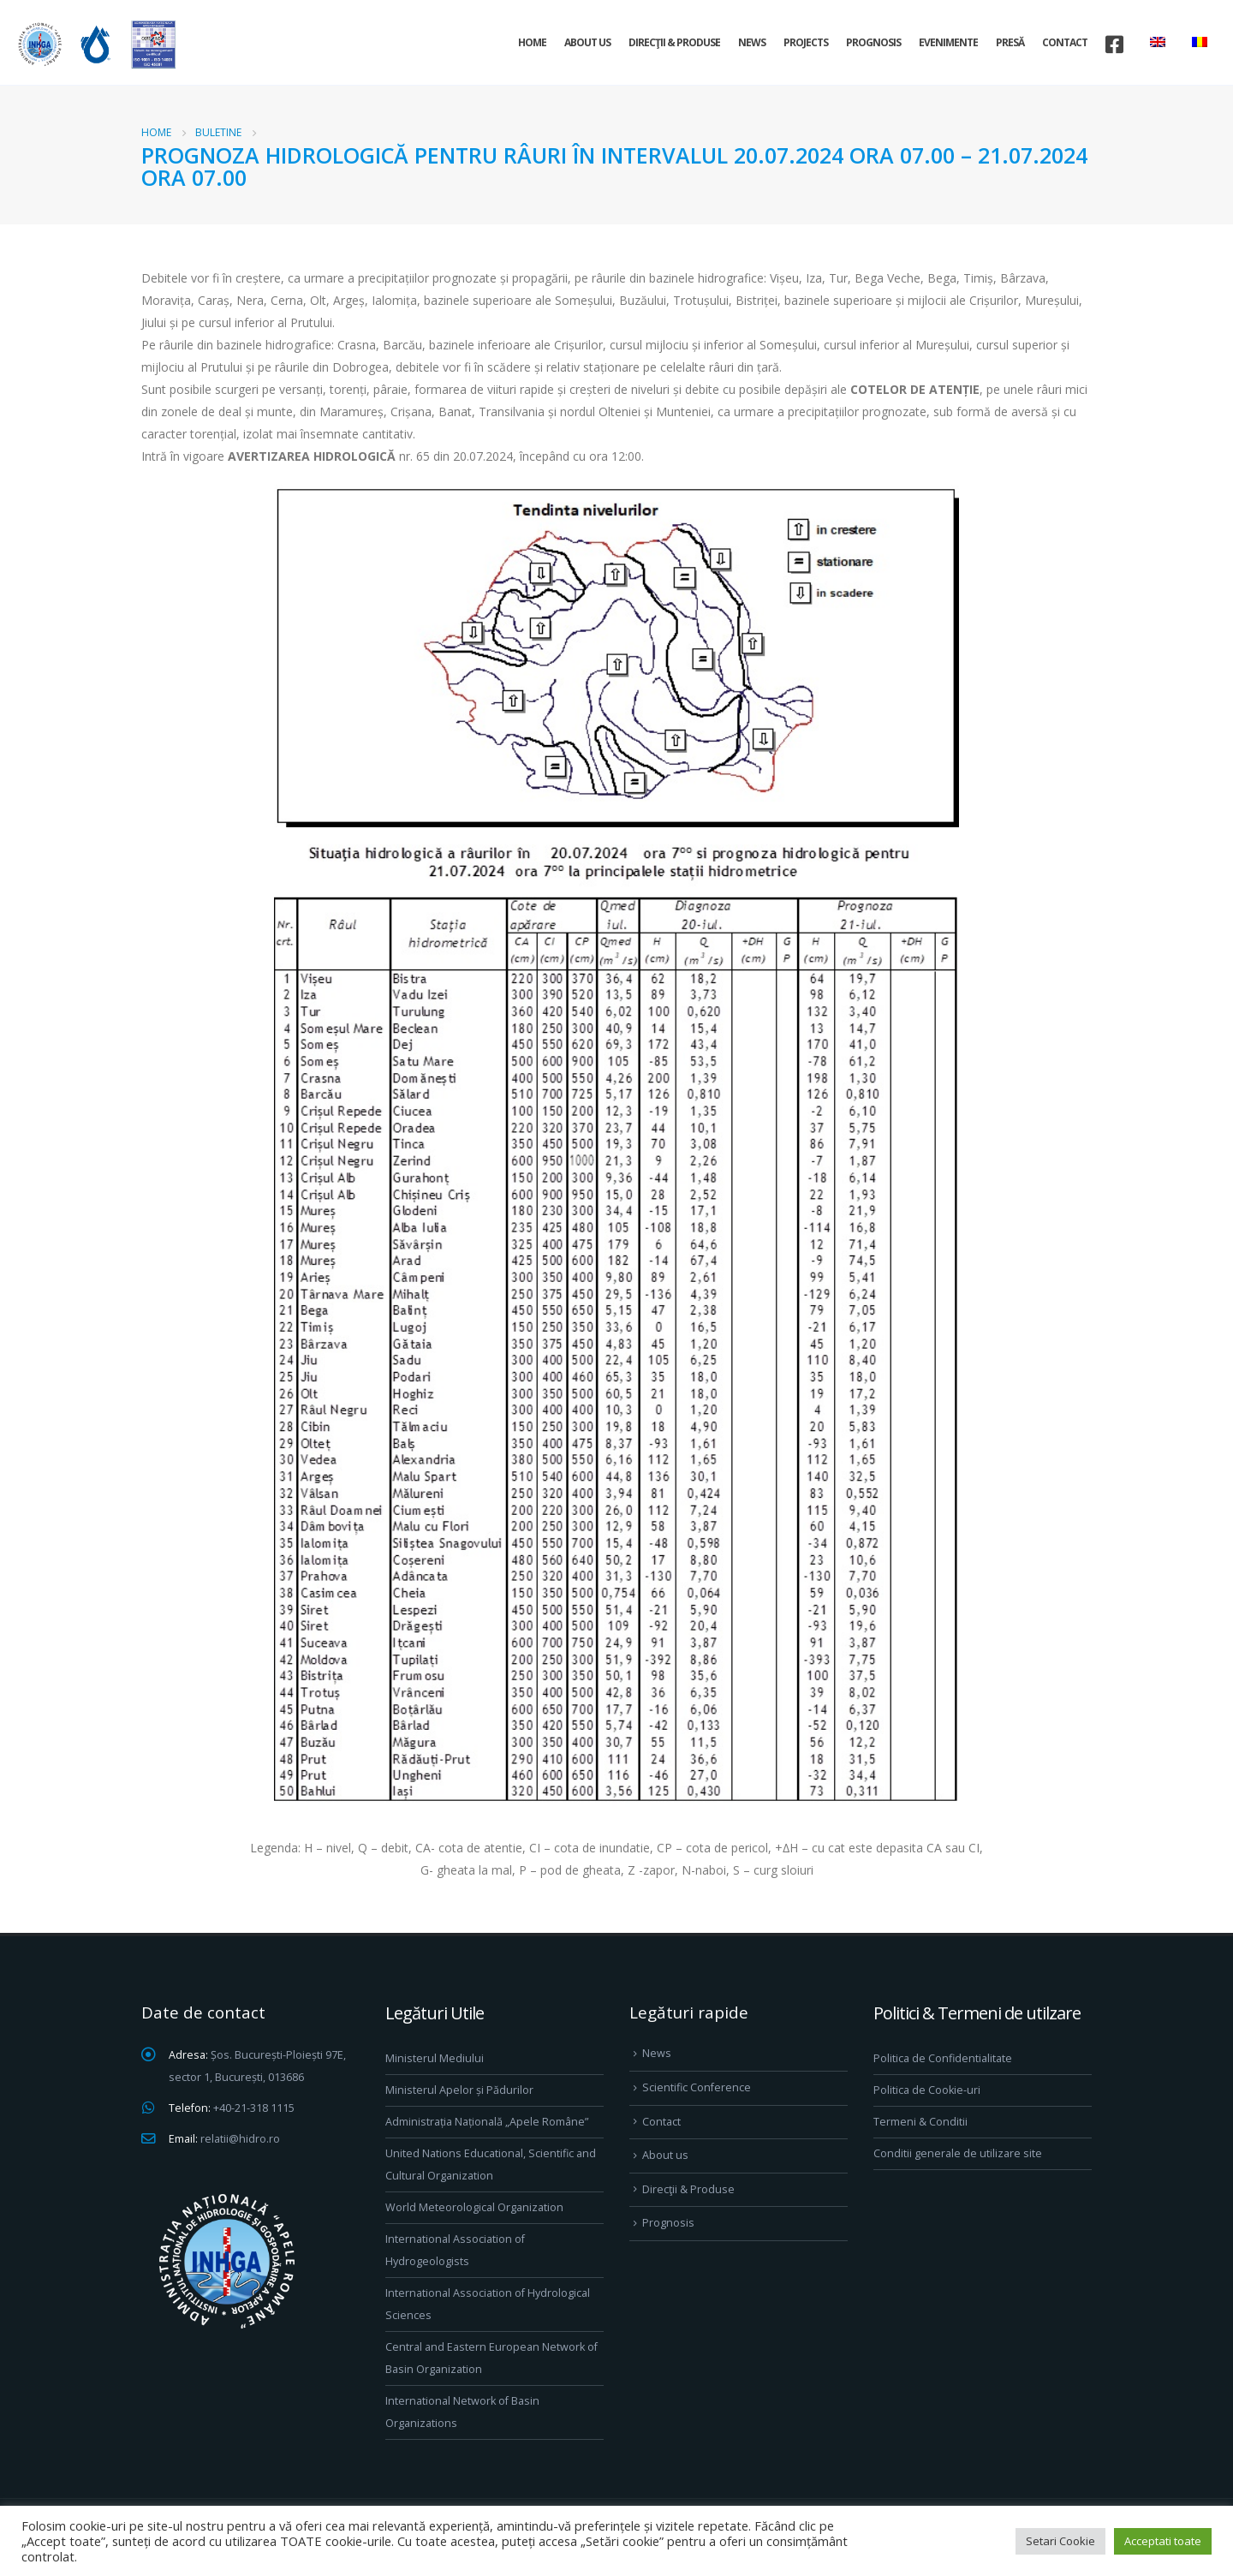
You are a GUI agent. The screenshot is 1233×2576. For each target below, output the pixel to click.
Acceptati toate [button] (1162, 2541)
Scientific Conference (696, 2087)
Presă (1010, 42)
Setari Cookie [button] (1060, 2541)
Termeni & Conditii (920, 2121)
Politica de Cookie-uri (926, 2090)
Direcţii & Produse (674, 42)
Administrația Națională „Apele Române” (486, 2121)
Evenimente (948, 42)
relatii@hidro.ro (240, 2139)
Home (532, 42)
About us (587, 42)
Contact (1064, 42)
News (751, 42)
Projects (805, 42)
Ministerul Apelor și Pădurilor (459, 2090)
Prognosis (873, 42)
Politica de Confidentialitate (942, 2058)
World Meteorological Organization (474, 2207)
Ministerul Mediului (434, 2058)
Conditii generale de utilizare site (957, 2153)
